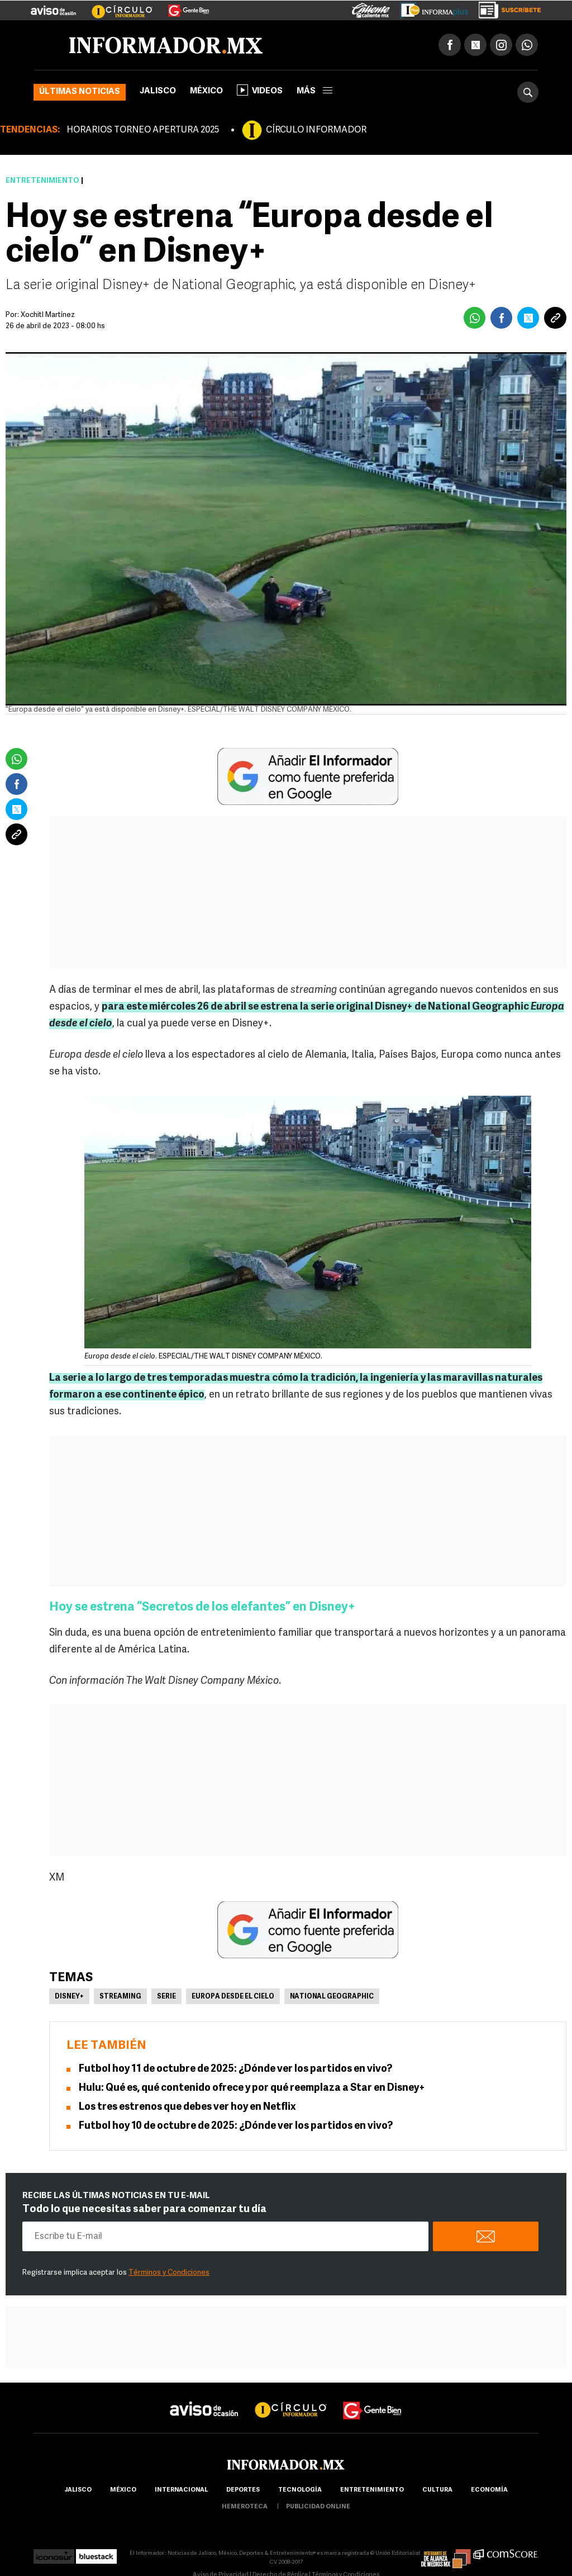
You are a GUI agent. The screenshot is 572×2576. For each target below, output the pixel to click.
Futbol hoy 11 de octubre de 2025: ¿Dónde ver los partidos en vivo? (235, 2069)
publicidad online (318, 2507)
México (206, 91)
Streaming (120, 1996)
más (314, 91)
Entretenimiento (42, 180)
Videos (260, 90)
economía (489, 2490)
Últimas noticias (79, 92)
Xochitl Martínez (48, 315)
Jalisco (158, 91)
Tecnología (300, 2490)
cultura (437, 2490)
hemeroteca (245, 2507)
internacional (181, 2490)
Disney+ (69, 1996)
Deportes (243, 2490)
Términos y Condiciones (168, 2272)
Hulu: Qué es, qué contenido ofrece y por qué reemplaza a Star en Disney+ (252, 2088)
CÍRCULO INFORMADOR (316, 130)
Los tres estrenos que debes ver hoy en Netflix (187, 2107)
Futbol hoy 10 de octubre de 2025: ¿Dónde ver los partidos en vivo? (236, 2126)
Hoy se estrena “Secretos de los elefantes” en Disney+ (202, 1607)
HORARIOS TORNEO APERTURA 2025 (142, 130)
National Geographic (332, 1996)
